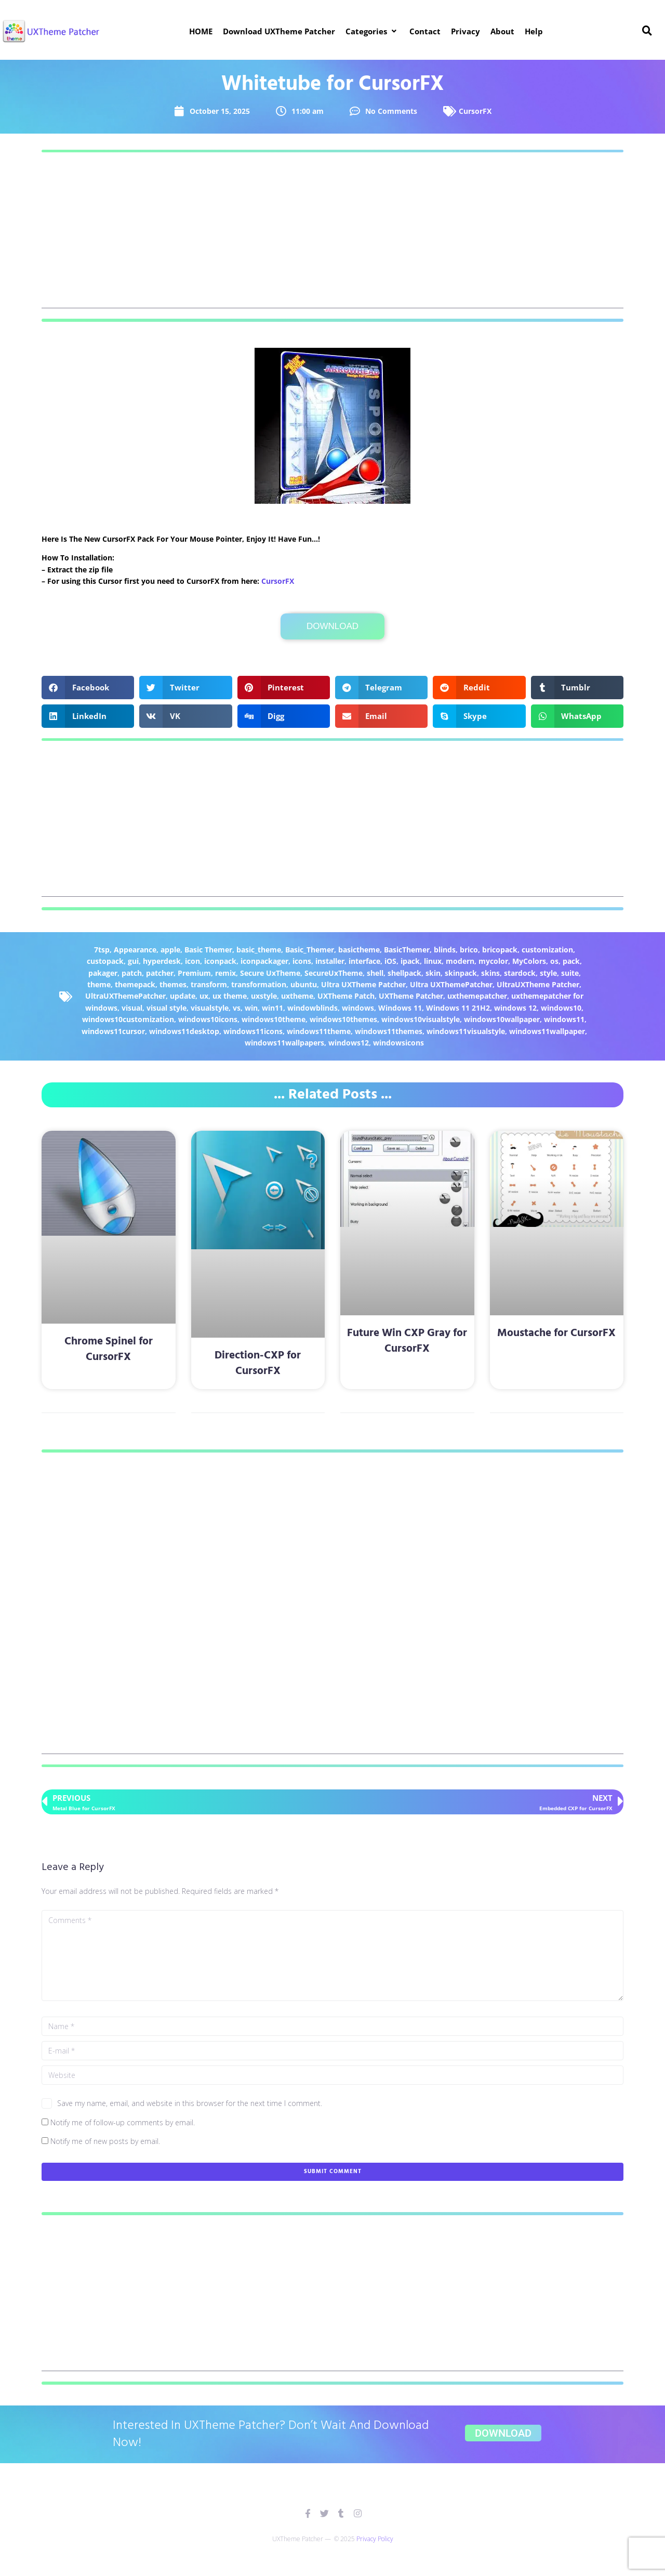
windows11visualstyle (466, 1031)
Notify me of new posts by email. (105, 2141)
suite (570, 973)
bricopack (499, 949)
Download (332, 626)
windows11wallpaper (547, 1031)
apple (170, 949)
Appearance (135, 949)
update (182, 996)
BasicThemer (407, 949)
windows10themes (343, 1019)
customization (547, 949)
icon (192, 961)
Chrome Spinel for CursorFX (108, 1349)
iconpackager (264, 961)
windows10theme (273, 1019)
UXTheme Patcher (411, 996)
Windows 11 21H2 (458, 1008)
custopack (105, 961)
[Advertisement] (332, 235)
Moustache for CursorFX (556, 1333)
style (548, 973)
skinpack (461, 973)
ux (204, 996)
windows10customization (128, 1019)
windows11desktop (184, 1031)
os (554, 961)
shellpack (404, 973)
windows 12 (515, 1008)
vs (237, 1008)
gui (133, 961)
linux (433, 961)
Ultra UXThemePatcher (451, 984)
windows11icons (253, 1031)
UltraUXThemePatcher (125, 996)
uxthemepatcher (477, 996)
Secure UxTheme (270, 973)
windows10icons (207, 1019)
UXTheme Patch (346, 996)
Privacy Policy (374, 2538)
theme (99, 984)
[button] (372, 31)
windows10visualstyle (420, 1019)
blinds (445, 949)
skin (433, 973)
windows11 (564, 1019)
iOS (390, 961)
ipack (410, 961)
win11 (272, 1008)
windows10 (561, 1008)
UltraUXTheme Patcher (538, 984)
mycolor (493, 961)
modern (460, 961)
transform (209, 984)
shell (375, 973)
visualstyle (210, 1008)
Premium (194, 973)
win (251, 1008)
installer (329, 961)
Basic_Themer (309, 949)
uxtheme (297, 996)
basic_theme (258, 949)
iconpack (220, 961)
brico (469, 949)
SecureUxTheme (333, 973)
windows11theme (319, 1031)
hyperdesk (162, 961)
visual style (167, 1008)
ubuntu (303, 984)
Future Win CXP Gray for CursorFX (407, 1341)
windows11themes (388, 1031)
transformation (258, 984)
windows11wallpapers (284, 1043)
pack (571, 961)
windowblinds (312, 1008)
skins (490, 973)
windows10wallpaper (502, 1019)
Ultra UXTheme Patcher (363, 984)
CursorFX (475, 111)
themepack (135, 984)
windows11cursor (113, 1031)
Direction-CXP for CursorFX (258, 1363)
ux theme (229, 996)
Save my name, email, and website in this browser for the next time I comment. (189, 2103)
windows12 (348, 1043)
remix (225, 973)
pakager (102, 973)
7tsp (102, 949)
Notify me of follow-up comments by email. (122, 2122)
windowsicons (398, 1043)
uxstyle (264, 996)
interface (364, 961)
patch (132, 973)
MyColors (529, 961)
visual (132, 1008)
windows (358, 1008)
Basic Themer (208, 949)
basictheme (359, 949)
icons (301, 961)
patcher (160, 973)
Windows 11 (400, 1008)
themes (173, 984)
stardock (520, 973)
